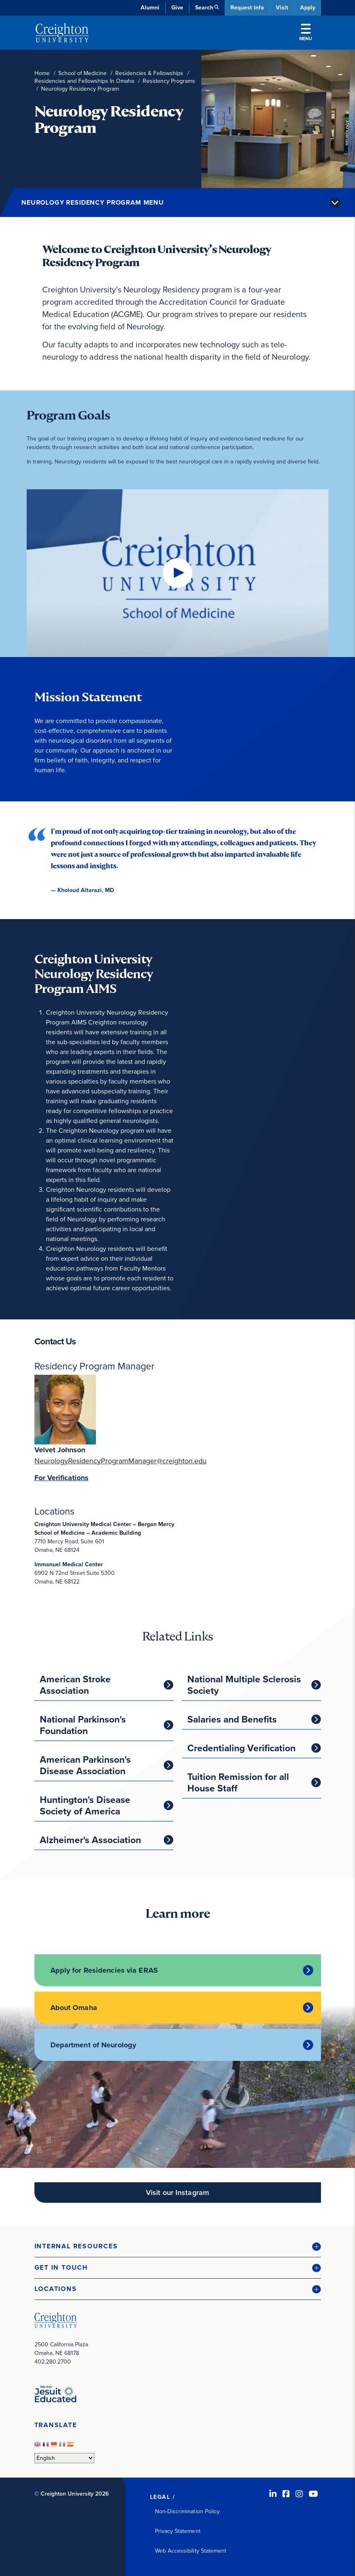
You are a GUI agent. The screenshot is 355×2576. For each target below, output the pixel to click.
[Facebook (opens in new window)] (286, 2494)
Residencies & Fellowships (149, 73)
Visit (282, 7)
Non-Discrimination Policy (187, 2511)
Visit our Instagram (177, 2192)
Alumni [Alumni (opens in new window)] (150, 7)
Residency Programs (169, 81)
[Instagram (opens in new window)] (299, 2494)
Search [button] (204, 7)
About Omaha (73, 2007)
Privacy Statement (177, 2531)
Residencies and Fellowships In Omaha (84, 81)
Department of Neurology (93, 2045)
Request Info (247, 7)
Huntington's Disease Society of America (85, 1805)
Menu (305, 33)
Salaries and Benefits (232, 1719)
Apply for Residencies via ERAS (104, 1970)
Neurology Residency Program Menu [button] (92, 202)
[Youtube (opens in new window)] (313, 2494)
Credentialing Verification (241, 1748)
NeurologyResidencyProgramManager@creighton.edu (120, 1461)
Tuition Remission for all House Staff (238, 1782)
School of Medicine (82, 73)
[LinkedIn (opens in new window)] (273, 2494)
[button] (177, 2246)
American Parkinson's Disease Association (85, 1765)
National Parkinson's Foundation (83, 1725)
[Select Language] (64, 2458)
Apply (307, 7)
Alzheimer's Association (90, 1840)
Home (42, 73)
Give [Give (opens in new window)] (177, 7)
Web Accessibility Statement (191, 2550)
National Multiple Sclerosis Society (244, 1685)
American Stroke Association (75, 1685)
